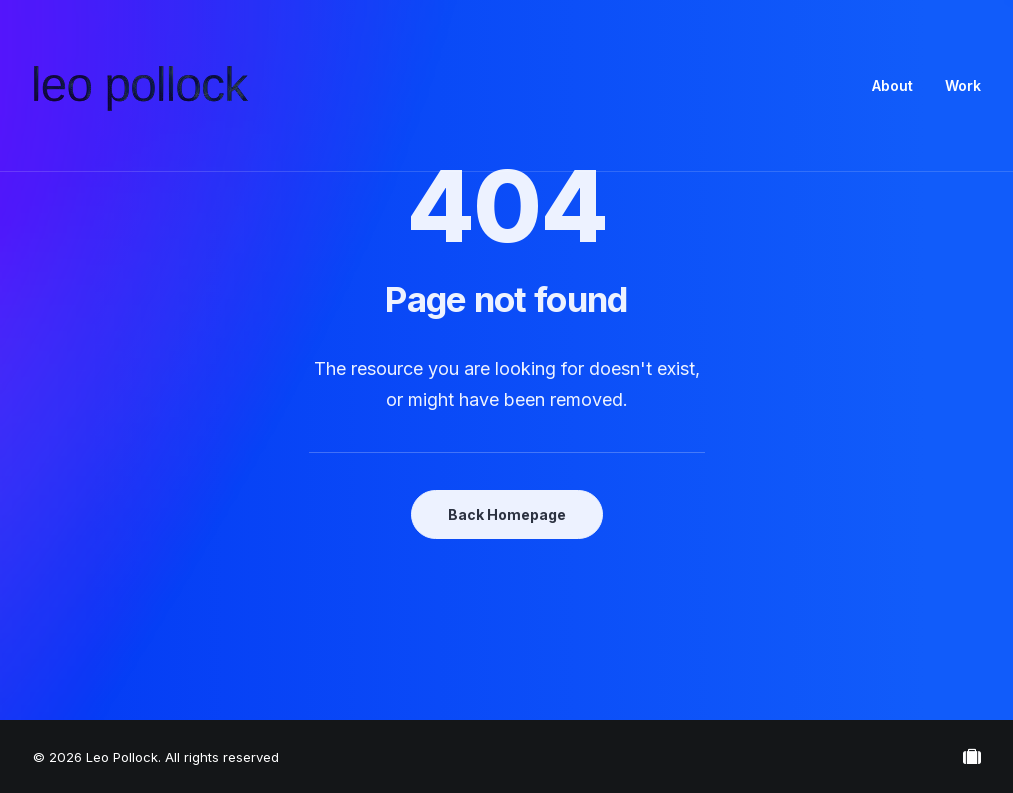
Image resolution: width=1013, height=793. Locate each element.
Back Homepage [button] (507, 514)
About (892, 85)
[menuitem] (899, 86)
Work (963, 85)
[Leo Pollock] (141, 86)
